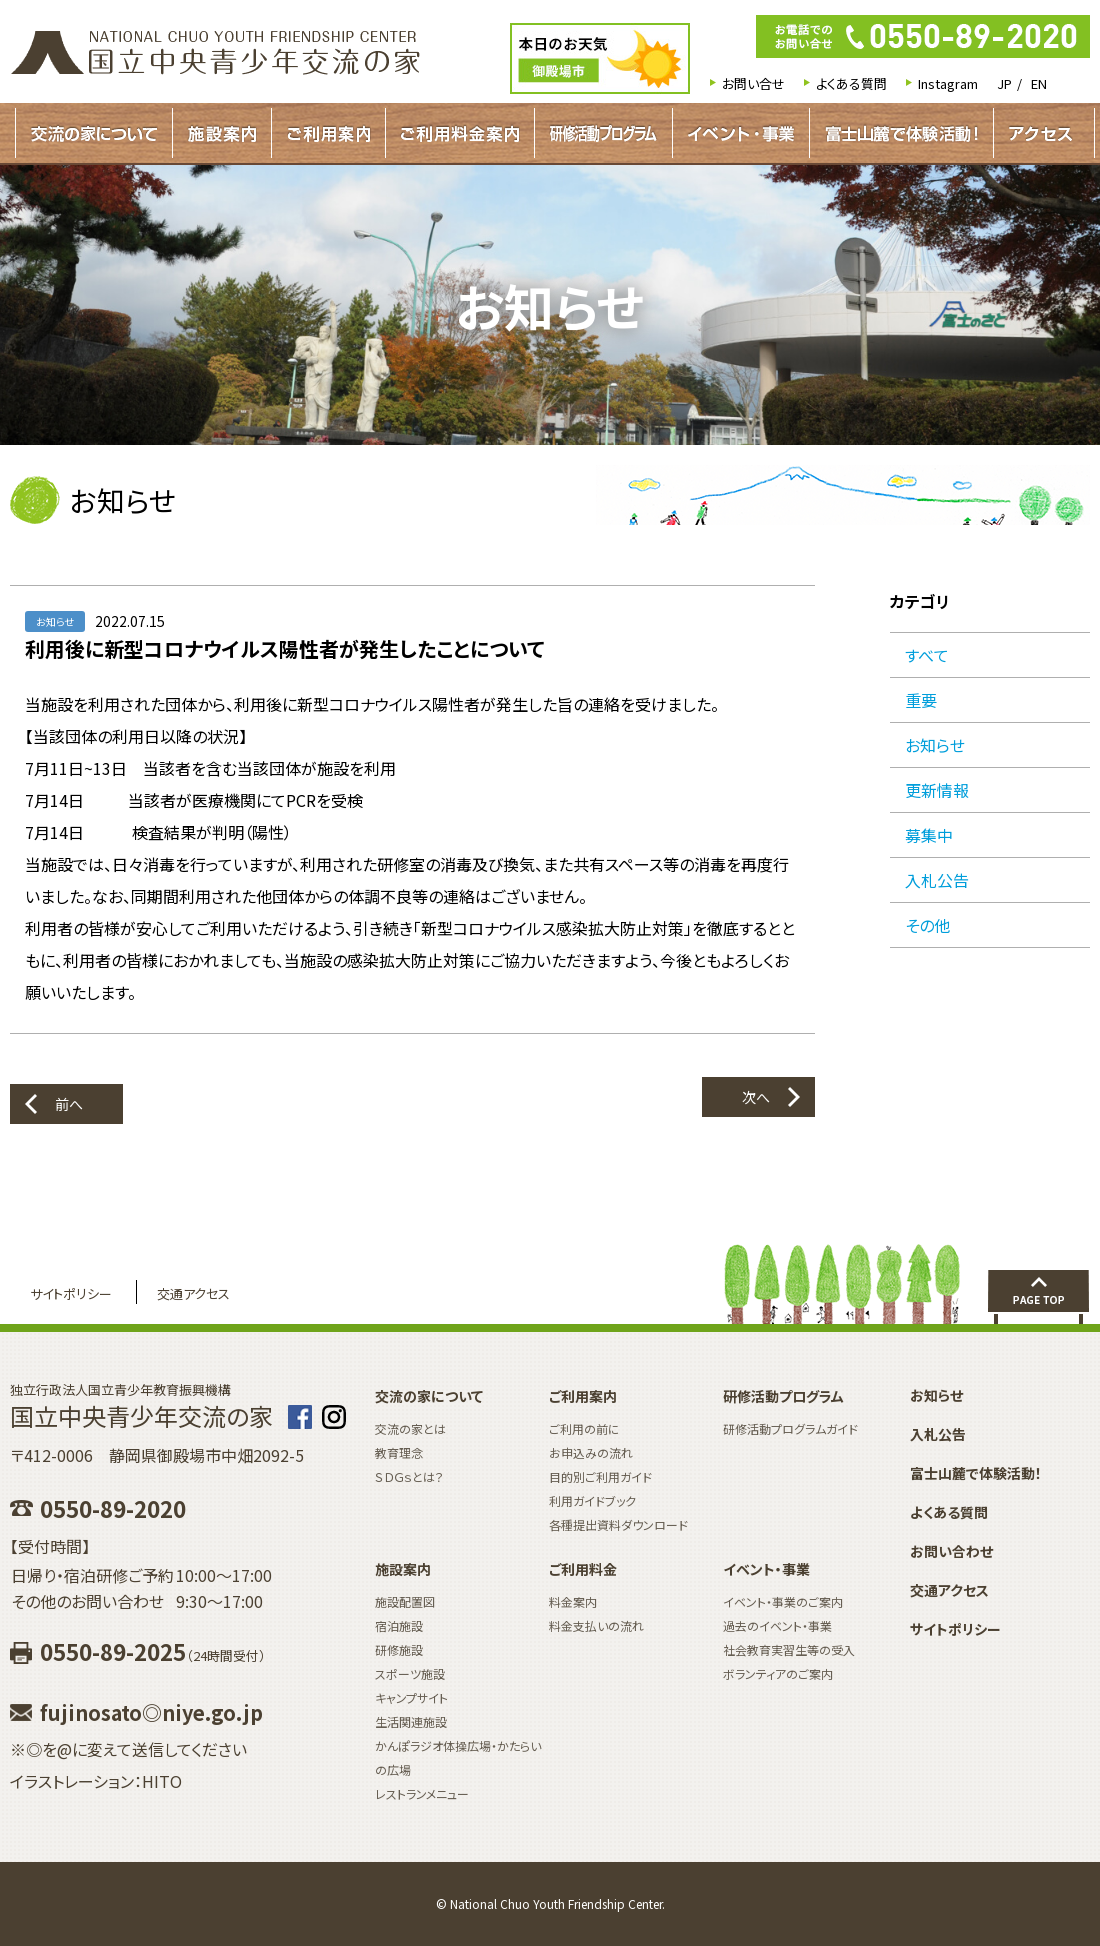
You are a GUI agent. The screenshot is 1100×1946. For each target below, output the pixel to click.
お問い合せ (753, 83)
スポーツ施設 (410, 1673)
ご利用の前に (584, 1428)
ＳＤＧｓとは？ (409, 1476)
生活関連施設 (411, 1721)
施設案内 (222, 133)
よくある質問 (851, 83)
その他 (927, 925)
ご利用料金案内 (460, 133)
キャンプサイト (411, 1697)
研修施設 (399, 1649)
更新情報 (937, 790)
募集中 (929, 835)
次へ (756, 1097)
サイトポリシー (71, 1293)
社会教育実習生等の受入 (789, 1649)
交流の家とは (410, 1428)
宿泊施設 (399, 1625)
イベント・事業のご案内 (783, 1601)
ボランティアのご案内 (778, 1673)
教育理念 (399, 1452)
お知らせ (935, 745)
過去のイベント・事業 (777, 1625)
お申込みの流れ (591, 1452)
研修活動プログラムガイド (603, 133)
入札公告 (937, 880)
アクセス (1040, 133)
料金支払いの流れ (596, 1625)
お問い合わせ (951, 1551)
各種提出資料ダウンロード (618, 1524)
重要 (921, 700)
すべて (927, 655)
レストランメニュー (422, 1793)
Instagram (948, 83)
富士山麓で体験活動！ (901, 133)
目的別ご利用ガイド (600, 1476)
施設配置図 (405, 1601)
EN (1039, 83)
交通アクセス (193, 1293)
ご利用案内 (328, 133)
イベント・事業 (741, 133)
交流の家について (94, 133)
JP (1004, 83)
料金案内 (573, 1601)
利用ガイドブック (592, 1500)
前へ (69, 1104)
